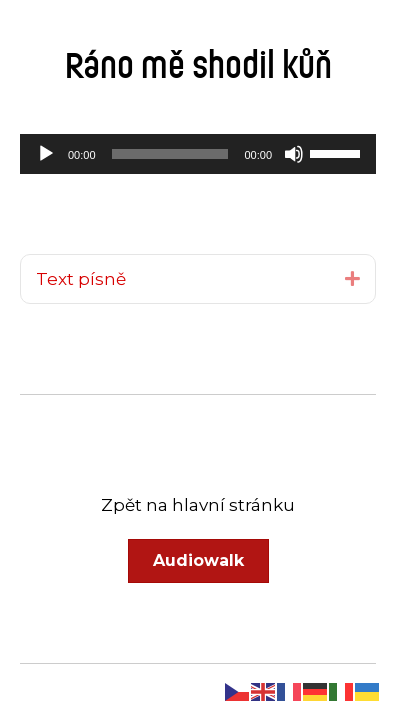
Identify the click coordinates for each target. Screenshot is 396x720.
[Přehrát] (46, 154)
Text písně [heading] (81, 279)
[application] (198, 154)
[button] (352, 278)
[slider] (170, 154)
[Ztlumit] (294, 154)
